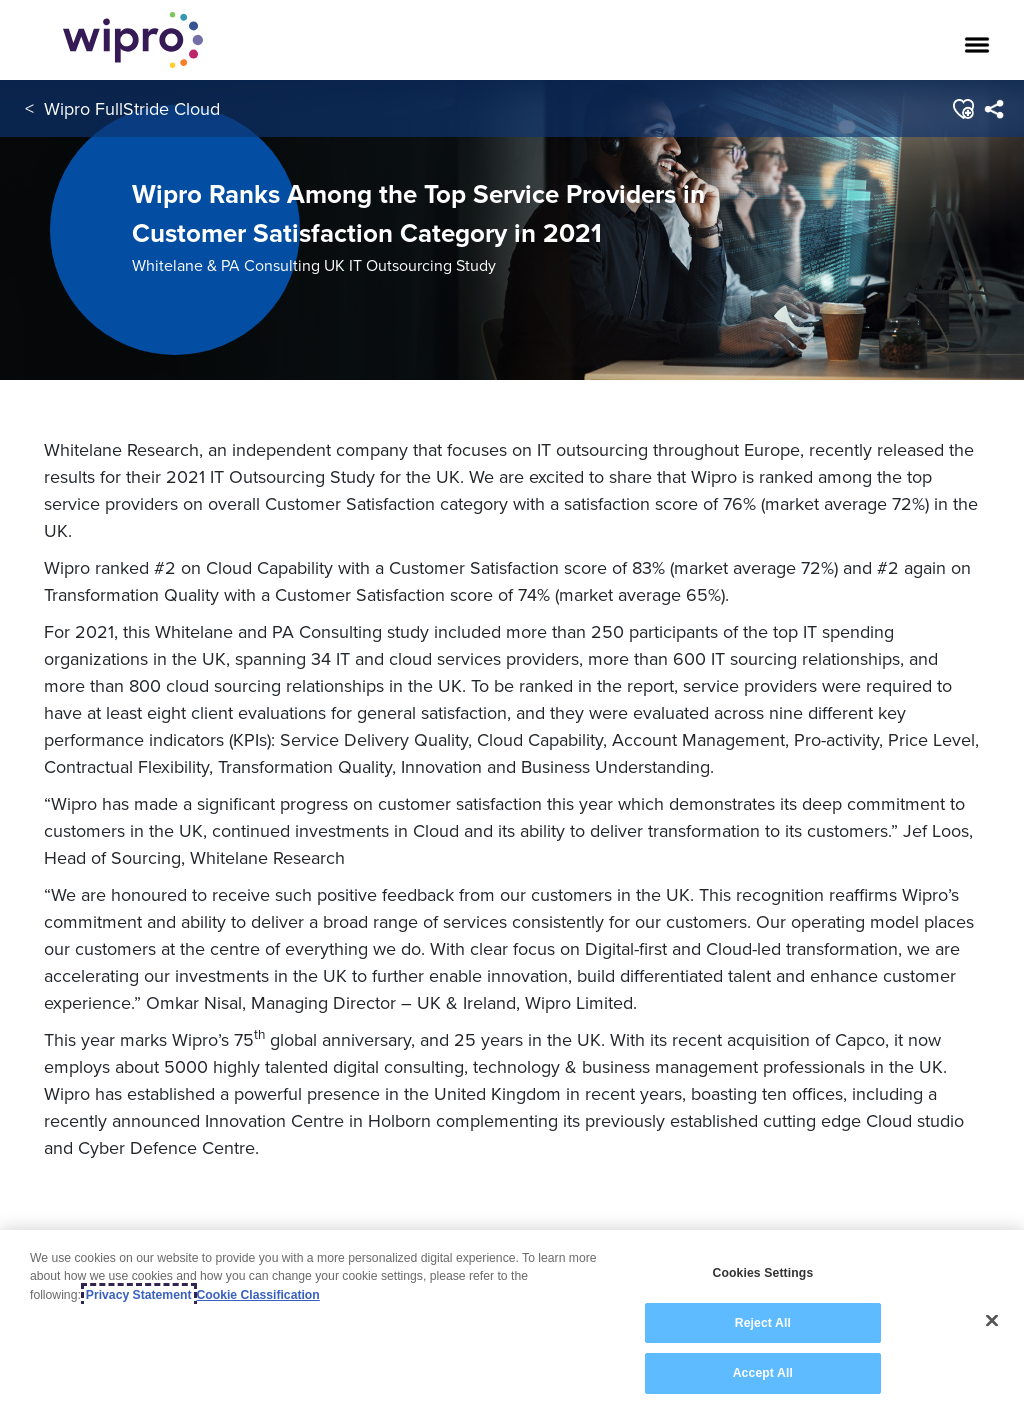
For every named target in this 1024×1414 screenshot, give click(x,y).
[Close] (992, 1321)
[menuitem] (993, 109)
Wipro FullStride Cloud (132, 108)
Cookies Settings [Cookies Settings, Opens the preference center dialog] (762, 1273)
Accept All (763, 1373)
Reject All (763, 1323)
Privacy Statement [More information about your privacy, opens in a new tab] (139, 1295)
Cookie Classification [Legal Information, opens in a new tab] (258, 1295)
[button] (962, 109)
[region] (512, 1322)
